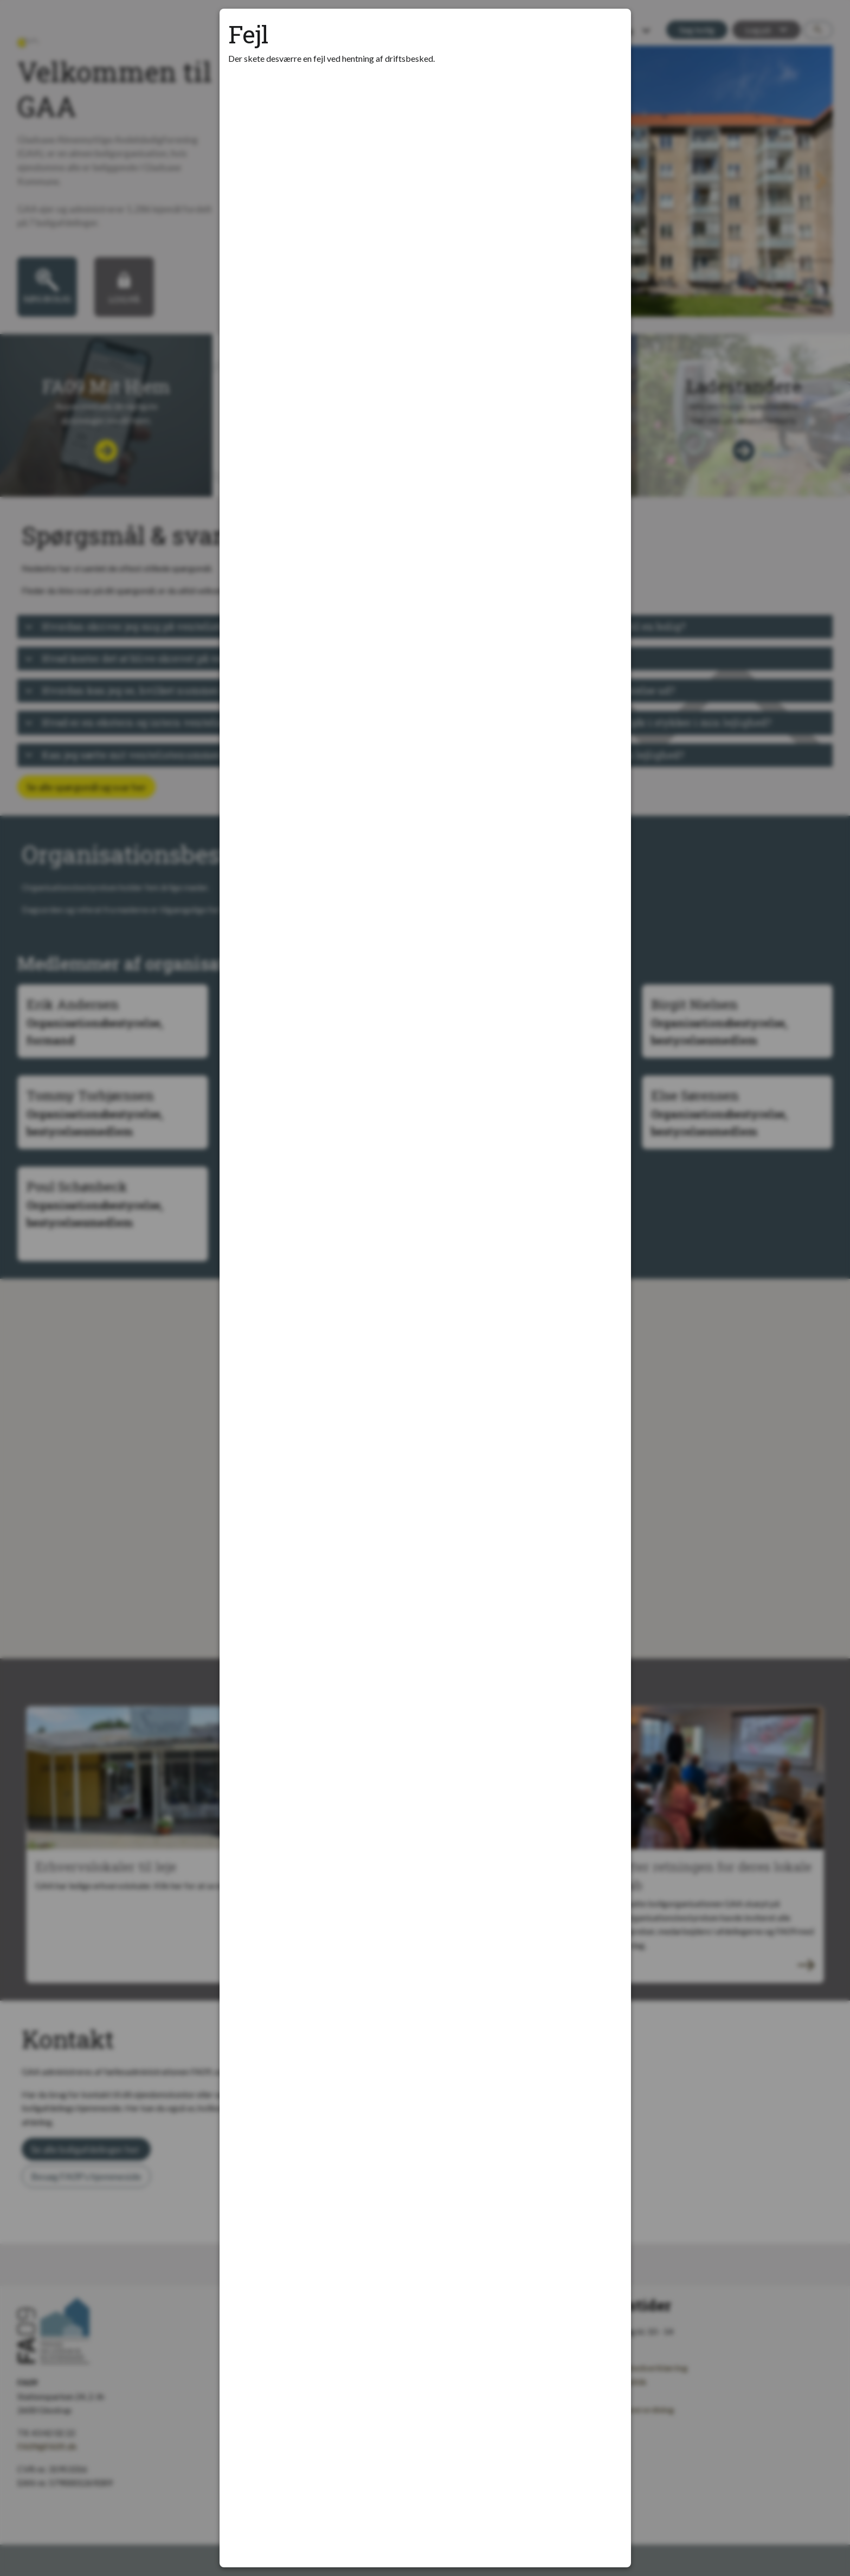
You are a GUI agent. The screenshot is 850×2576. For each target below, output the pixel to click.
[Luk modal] (609, 30)
